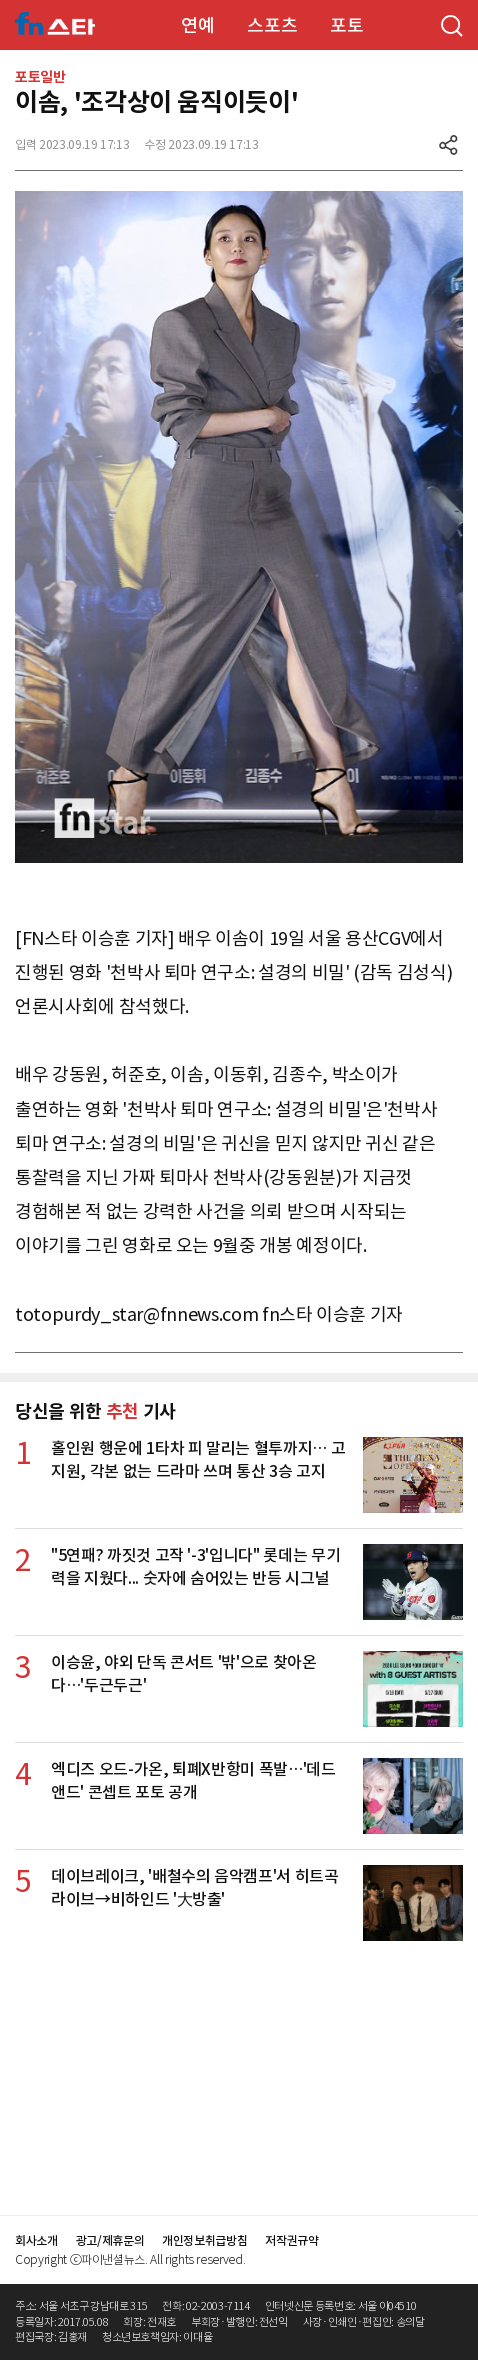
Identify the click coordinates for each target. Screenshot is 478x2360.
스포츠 (272, 25)
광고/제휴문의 (110, 2240)
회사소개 (36, 2240)
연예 (197, 25)
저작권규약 (291, 2240)
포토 (346, 25)
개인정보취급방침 (204, 2240)
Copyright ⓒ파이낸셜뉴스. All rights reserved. (130, 2259)
